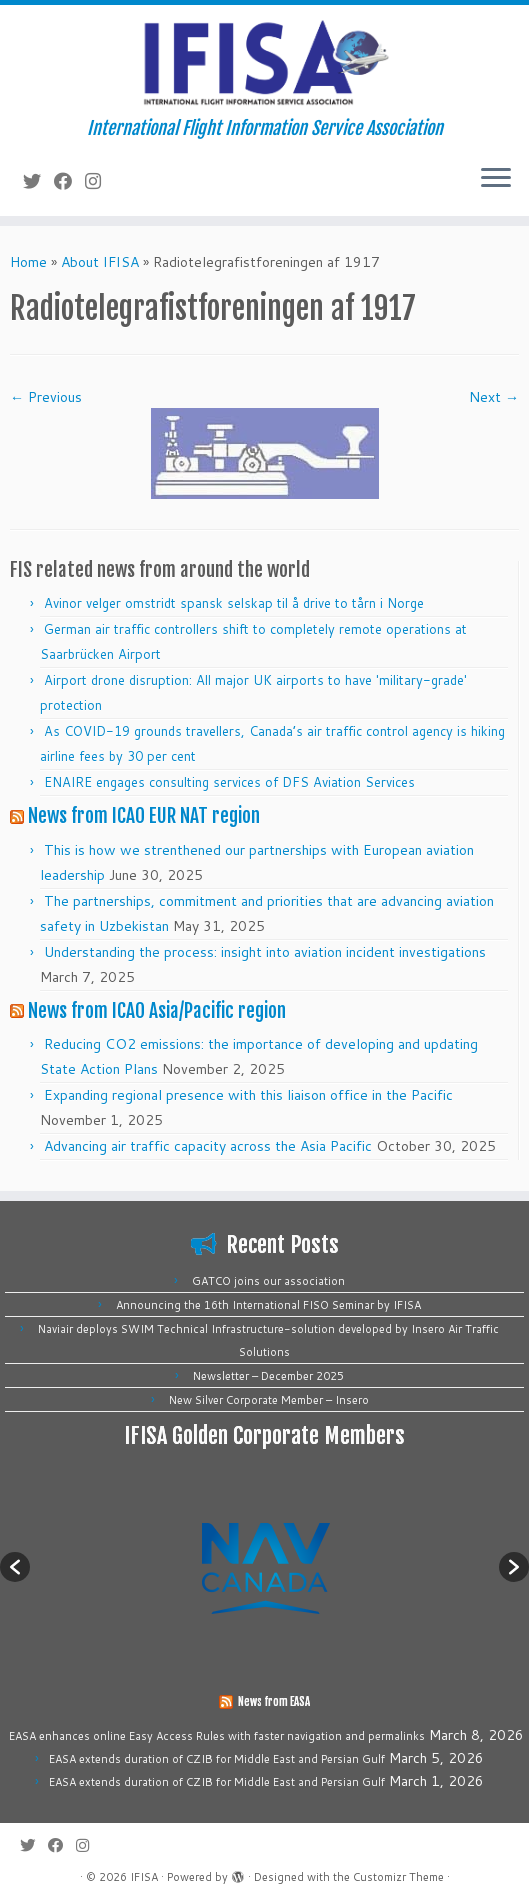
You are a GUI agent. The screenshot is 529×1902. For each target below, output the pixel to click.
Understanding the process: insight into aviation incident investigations (265, 952)
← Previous (46, 397)
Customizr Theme (398, 1877)
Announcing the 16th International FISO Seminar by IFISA (268, 1305)
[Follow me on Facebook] (69, 181)
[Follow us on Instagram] (99, 181)
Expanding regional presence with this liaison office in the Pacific (248, 1095)
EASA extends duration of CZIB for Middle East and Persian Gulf (217, 1759)
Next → (494, 397)
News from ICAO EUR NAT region (144, 816)
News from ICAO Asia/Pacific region (157, 1011)
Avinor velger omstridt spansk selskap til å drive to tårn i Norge (234, 603)
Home (28, 262)
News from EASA (274, 1702)
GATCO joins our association (268, 1281)
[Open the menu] (496, 180)
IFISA (144, 1877)
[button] (15, 1567)
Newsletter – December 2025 (268, 1376)
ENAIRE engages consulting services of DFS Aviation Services (229, 782)
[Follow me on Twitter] (38, 181)
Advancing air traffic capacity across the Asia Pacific (208, 1146)
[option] (264, 1567)
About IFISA (100, 262)
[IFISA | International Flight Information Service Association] (264, 61)
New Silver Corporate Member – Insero (269, 1400)
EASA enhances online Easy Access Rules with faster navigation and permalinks (217, 1736)
